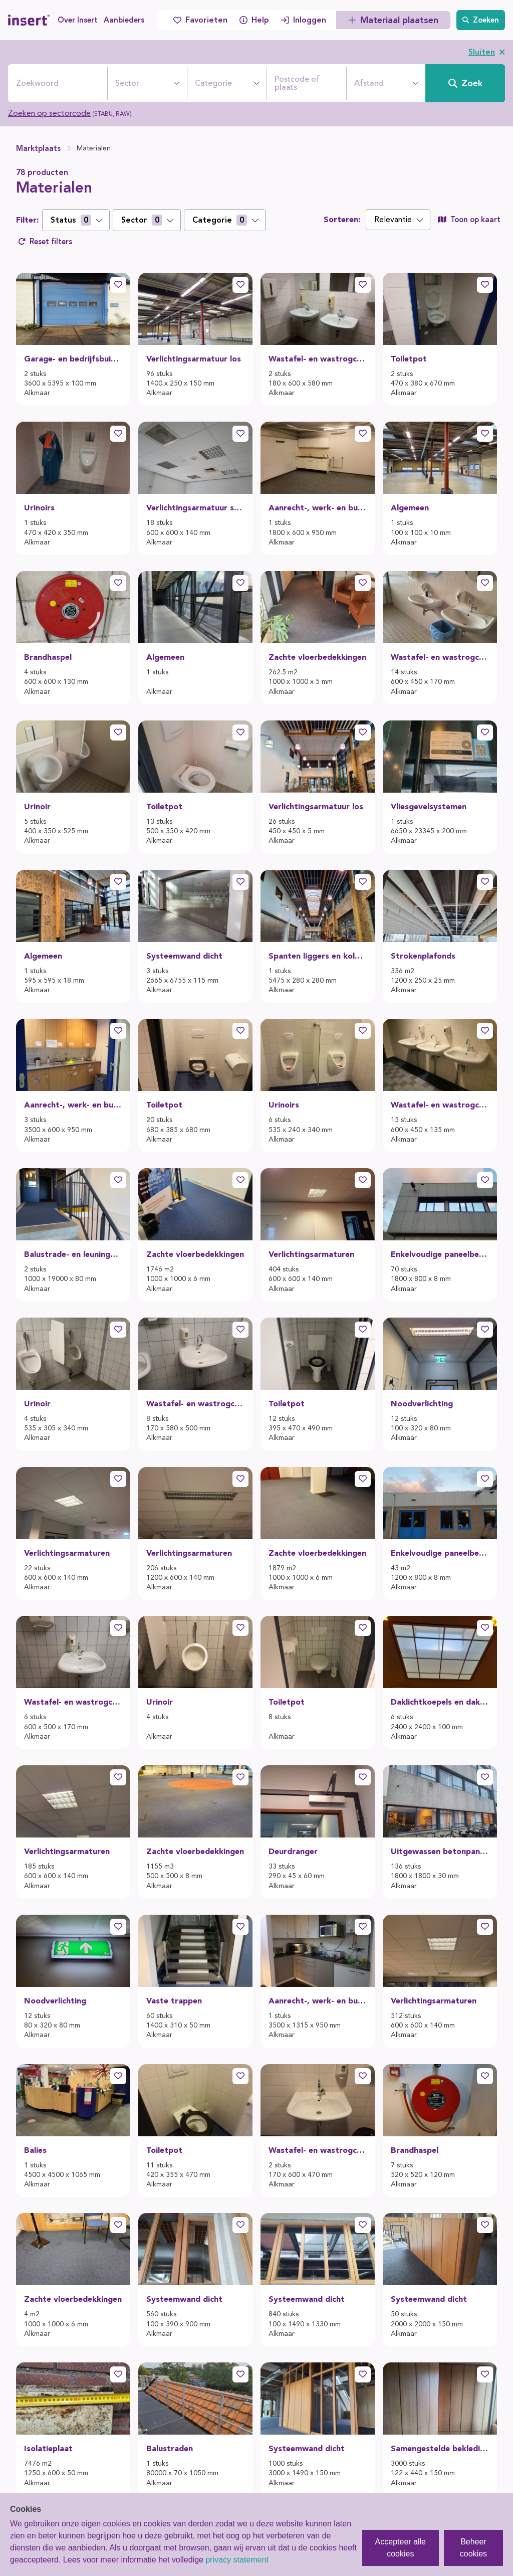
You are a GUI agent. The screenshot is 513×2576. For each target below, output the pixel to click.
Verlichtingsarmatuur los (193, 358)
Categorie (213, 83)
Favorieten (200, 20)
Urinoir (37, 806)
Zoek (465, 83)
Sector (127, 83)
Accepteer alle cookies (400, 2547)
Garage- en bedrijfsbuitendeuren (73, 358)
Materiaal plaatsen (393, 20)
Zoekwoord (37, 83)
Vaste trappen (174, 2000)
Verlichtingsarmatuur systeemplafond (195, 507)
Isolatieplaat (48, 2448)
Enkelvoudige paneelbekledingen (440, 1254)
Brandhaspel (48, 657)
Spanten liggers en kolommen (318, 956)
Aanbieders (124, 20)
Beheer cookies (473, 2547)
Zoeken (480, 20)
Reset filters (45, 241)
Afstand (369, 83)
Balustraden (169, 2448)
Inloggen (303, 20)
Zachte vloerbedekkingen (317, 657)
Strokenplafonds (423, 956)
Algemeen (410, 507)
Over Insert (78, 20)
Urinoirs (39, 507)
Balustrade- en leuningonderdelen (73, 1254)
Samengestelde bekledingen (440, 2448)
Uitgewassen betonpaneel (440, 1851)
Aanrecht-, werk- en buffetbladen (318, 507)
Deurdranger (293, 1851)
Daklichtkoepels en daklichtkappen (440, 1702)
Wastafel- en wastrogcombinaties (318, 358)
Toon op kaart (469, 219)
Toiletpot (409, 358)
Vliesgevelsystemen (428, 806)
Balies (35, 2150)
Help (254, 20)
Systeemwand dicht (184, 956)
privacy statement (236, 2559)
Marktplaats (38, 148)
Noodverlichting (422, 1403)
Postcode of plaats (297, 83)
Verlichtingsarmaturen (311, 1254)
